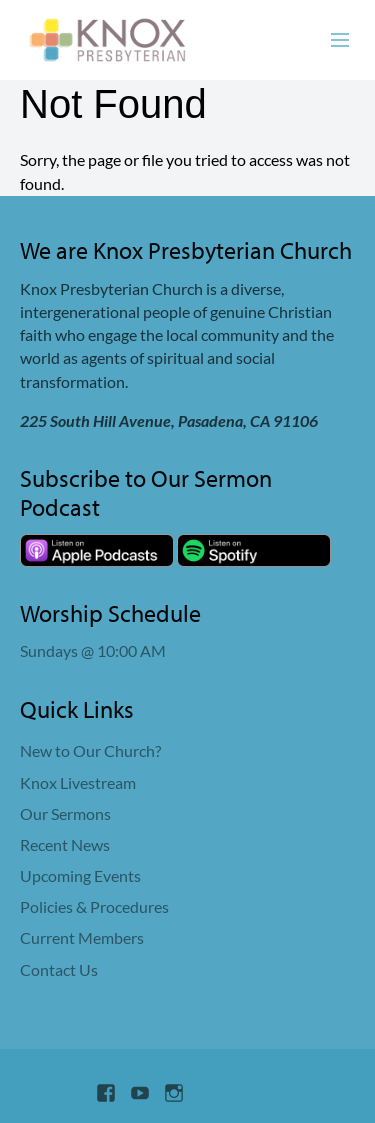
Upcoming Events (80, 875)
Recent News (65, 844)
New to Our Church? (90, 750)
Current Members (82, 937)
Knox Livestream (78, 782)
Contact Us (59, 969)
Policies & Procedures (94, 906)
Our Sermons (65, 813)
